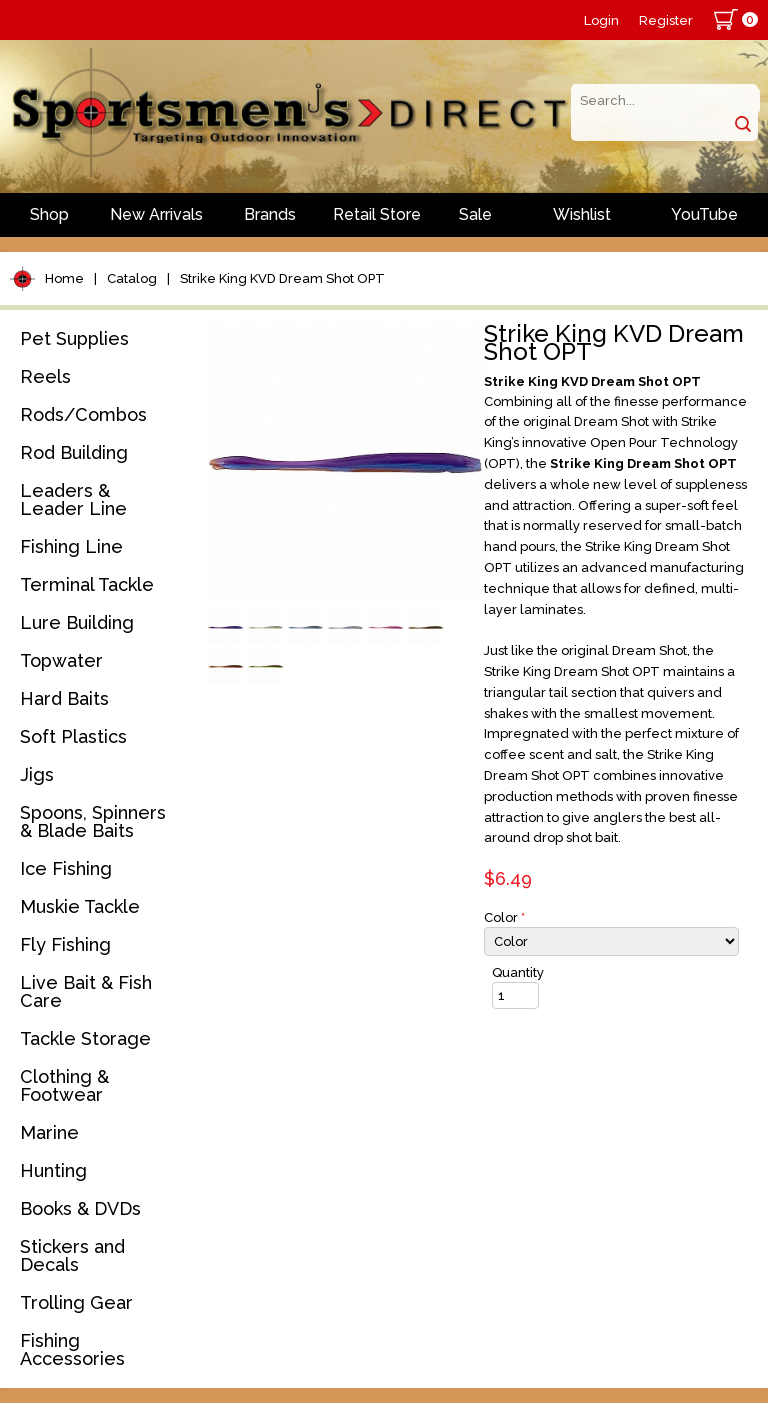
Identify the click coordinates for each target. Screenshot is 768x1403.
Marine (49, 1132)
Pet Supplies (74, 338)
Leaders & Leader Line (73, 499)
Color (504, 917)
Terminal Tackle (87, 584)
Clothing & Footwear (64, 1085)
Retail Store (377, 214)
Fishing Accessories (72, 1349)
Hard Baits (64, 698)
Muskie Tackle (80, 906)
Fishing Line (71, 546)
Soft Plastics (73, 736)
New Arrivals (156, 214)
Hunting (53, 1170)
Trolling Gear (76, 1302)
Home (64, 278)
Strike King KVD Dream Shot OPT (282, 278)
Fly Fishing (65, 944)
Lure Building (77, 622)
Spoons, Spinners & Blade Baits (93, 821)
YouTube (704, 214)
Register (666, 20)
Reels (45, 376)
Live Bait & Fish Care (86, 991)
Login (601, 20)
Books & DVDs (80, 1208)
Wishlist (582, 214)
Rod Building (74, 452)
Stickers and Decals (72, 1255)
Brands (270, 214)
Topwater (61, 660)
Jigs (37, 774)
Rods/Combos (83, 414)
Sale (475, 214)
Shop (49, 214)
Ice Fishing (66, 868)
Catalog (132, 278)
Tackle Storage (85, 1038)
